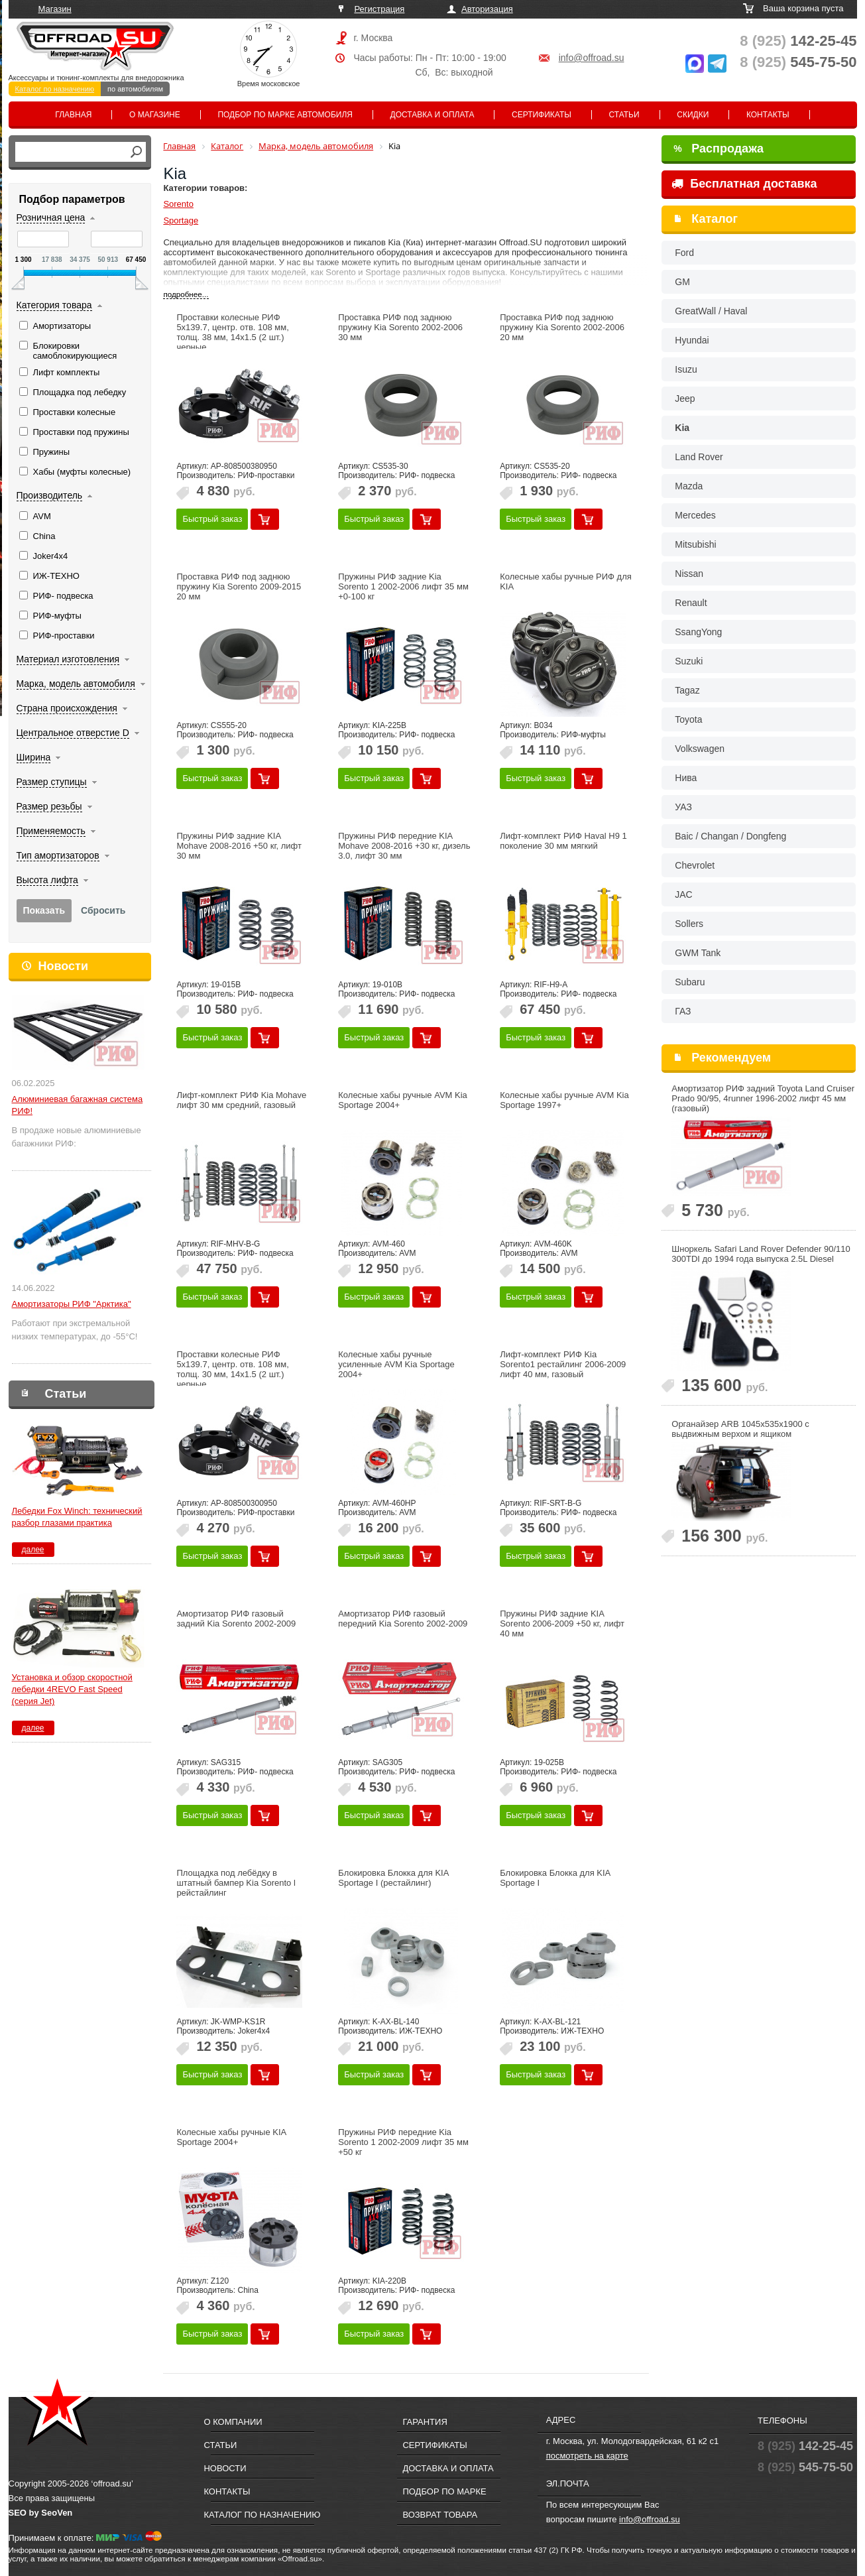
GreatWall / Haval (711, 311)
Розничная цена (51, 217)
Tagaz (687, 690)
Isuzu (686, 369)
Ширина (34, 757)
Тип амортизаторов (58, 855)
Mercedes (695, 515)
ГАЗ (683, 1011)
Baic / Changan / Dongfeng (730, 836)
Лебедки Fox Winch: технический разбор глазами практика (77, 1517)
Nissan (689, 573)
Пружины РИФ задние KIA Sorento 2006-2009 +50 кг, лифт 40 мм (562, 1623)
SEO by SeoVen (41, 2513)
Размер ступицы (52, 781)
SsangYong (698, 632)
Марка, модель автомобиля (76, 683)
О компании (232, 2422)
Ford (684, 252)
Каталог (714, 218)
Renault (691, 602)
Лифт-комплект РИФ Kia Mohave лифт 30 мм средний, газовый (241, 1100)
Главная (73, 114)
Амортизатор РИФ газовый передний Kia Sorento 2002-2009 (402, 1618)
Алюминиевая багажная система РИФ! (77, 1105)
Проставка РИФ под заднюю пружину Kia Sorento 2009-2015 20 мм (238, 586)
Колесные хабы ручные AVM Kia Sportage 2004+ (402, 1100)
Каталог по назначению (55, 89)
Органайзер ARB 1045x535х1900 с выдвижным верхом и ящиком (740, 1429)
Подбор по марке (444, 2491)
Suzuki (689, 661)
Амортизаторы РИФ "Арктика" (71, 1304)
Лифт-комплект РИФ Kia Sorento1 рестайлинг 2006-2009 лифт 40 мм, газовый (563, 1364)
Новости (63, 966)
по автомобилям (135, 89)
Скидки (693, 114)
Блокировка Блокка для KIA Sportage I (555, 1878)
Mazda (689, 486)
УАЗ (683, 807)
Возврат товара (439, 2515)
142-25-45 (798, 40)
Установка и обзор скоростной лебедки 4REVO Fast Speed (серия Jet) (72, 1689)
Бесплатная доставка (744, 183)
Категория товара (54, 305)
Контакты (767, 114)
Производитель (50, 495)
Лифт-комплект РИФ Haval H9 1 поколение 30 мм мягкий (563, 841)
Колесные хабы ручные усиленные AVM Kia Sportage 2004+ (396, 1364)
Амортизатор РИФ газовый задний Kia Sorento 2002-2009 (236, 1618)
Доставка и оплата (432, 114)
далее (32, 1549)
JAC (683, 894)
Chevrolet (695, 865)
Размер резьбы (49, 806)
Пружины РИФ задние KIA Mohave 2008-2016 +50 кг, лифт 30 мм (239, 846)
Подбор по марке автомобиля (285, 114)
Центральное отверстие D (73, 732)
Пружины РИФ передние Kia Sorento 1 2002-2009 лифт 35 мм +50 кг (403, 2142)
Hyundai (692, 340)
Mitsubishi (695, 544)
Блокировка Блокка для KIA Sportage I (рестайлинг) (393, 1878)
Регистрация (379, 9)
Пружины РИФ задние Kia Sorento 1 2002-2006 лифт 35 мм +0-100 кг (403, 586)
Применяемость (51, 831)
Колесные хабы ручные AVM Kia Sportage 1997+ (564, 1100)
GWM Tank (698, 953)
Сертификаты (541, 114)
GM (682, 281)
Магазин (55, 9)
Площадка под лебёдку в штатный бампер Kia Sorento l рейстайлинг (235, 1883)
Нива (686, 777)
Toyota (688, 719)
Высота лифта (47, 880)
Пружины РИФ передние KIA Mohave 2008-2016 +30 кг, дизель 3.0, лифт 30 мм (404, 846)
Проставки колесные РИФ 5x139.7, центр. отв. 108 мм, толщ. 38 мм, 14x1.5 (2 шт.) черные (232, 332)
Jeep (685, 398)
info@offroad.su (591, 57)
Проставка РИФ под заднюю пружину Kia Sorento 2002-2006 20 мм (562, 327)
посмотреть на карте (587, 2456)
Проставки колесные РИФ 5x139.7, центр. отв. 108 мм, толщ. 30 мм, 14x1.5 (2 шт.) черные (232, 1369)
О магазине (154, 114)
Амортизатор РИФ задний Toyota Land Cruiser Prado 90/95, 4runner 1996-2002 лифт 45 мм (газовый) (762, 1098)
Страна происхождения (67, 708)
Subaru (690, 982)
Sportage (180, 220)
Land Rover (698, 457)
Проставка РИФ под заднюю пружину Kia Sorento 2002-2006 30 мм (400, 327)
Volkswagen (699, 748)
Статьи (624, 114)
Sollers (689, 923)
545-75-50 (798, 62)
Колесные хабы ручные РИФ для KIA (566, 581)
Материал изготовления (68, 659)
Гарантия (424, 2422)
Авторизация (487, 9)
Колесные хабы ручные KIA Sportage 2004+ (231, 2137)
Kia (682, 427)
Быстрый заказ (212, 519)
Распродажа (718, 148)
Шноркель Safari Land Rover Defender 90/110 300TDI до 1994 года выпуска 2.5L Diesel (760, 1254)
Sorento (178, 204)
